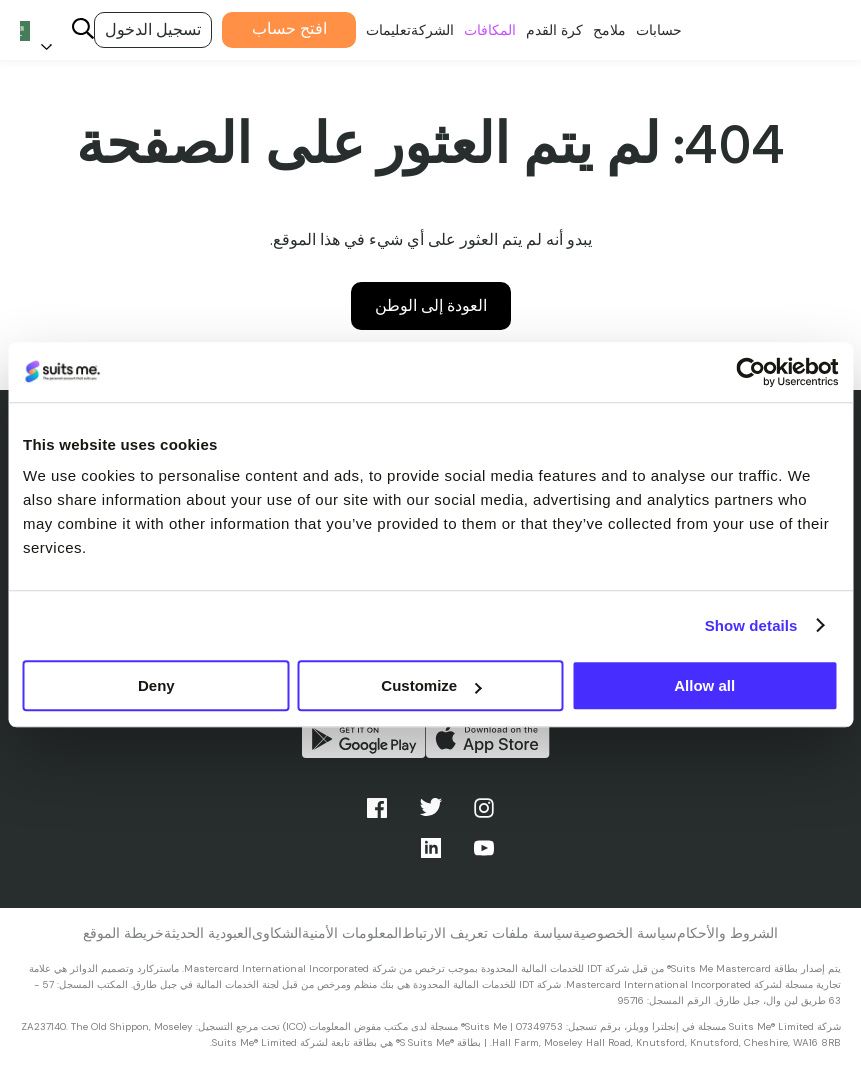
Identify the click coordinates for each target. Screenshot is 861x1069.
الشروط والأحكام (727, 933)
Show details (751, 625)
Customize (431, 685)
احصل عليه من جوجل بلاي (364, 739)
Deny (156, 685)
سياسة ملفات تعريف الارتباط (487, 933)
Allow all (704, 685)
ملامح (606, 19)
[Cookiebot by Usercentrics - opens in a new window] (750, 372)
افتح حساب (287, 16)
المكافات (488, 19)
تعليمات (386, 19)
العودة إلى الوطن (431, 305)
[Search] (83, 30)
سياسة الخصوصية (625, 933)
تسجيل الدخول (152, 29)
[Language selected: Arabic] (40, 30)
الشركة (430, 19)
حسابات (656, 19)
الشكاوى (277, 933)
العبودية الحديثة (208, 933)
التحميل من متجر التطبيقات (488, 739)
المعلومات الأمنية (352, 933)
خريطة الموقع (123, 933)
